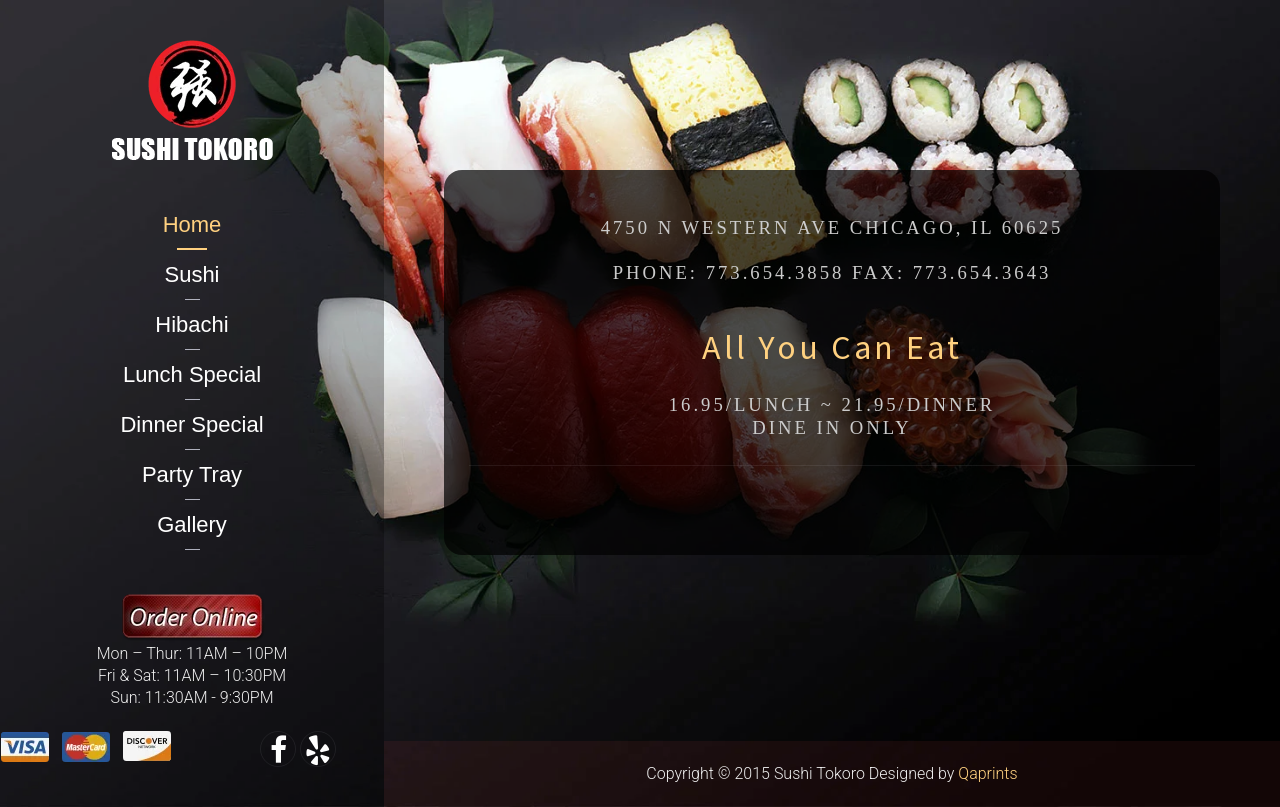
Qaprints (987, 773)
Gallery (192, 524)
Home (192, 224)
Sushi (191, 274)
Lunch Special (192, 374)
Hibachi (191, 324)
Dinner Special (191, 424)
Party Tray (192, 474)
